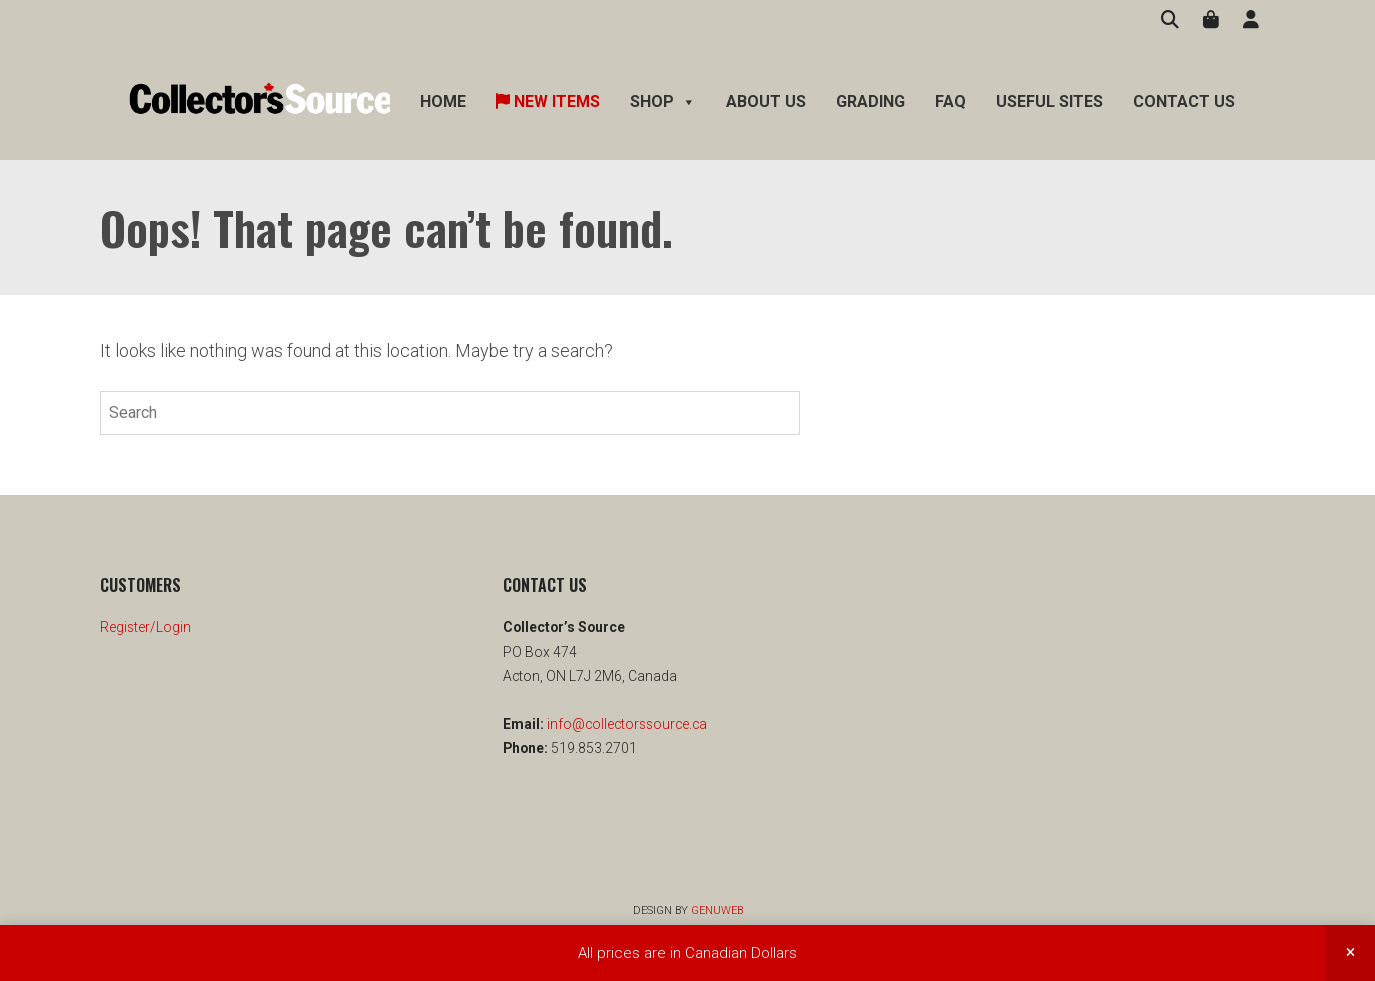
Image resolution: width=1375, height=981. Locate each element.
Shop (663, 102)
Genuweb (717, 910)
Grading (870, 101)
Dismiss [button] (1350, 953)
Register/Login (145, 627)
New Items (548, 101)
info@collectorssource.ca (625, 724)
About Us (766, 101)
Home (443, 101)
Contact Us (1184, 101)
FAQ (950, 101)
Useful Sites (1049, 101)
